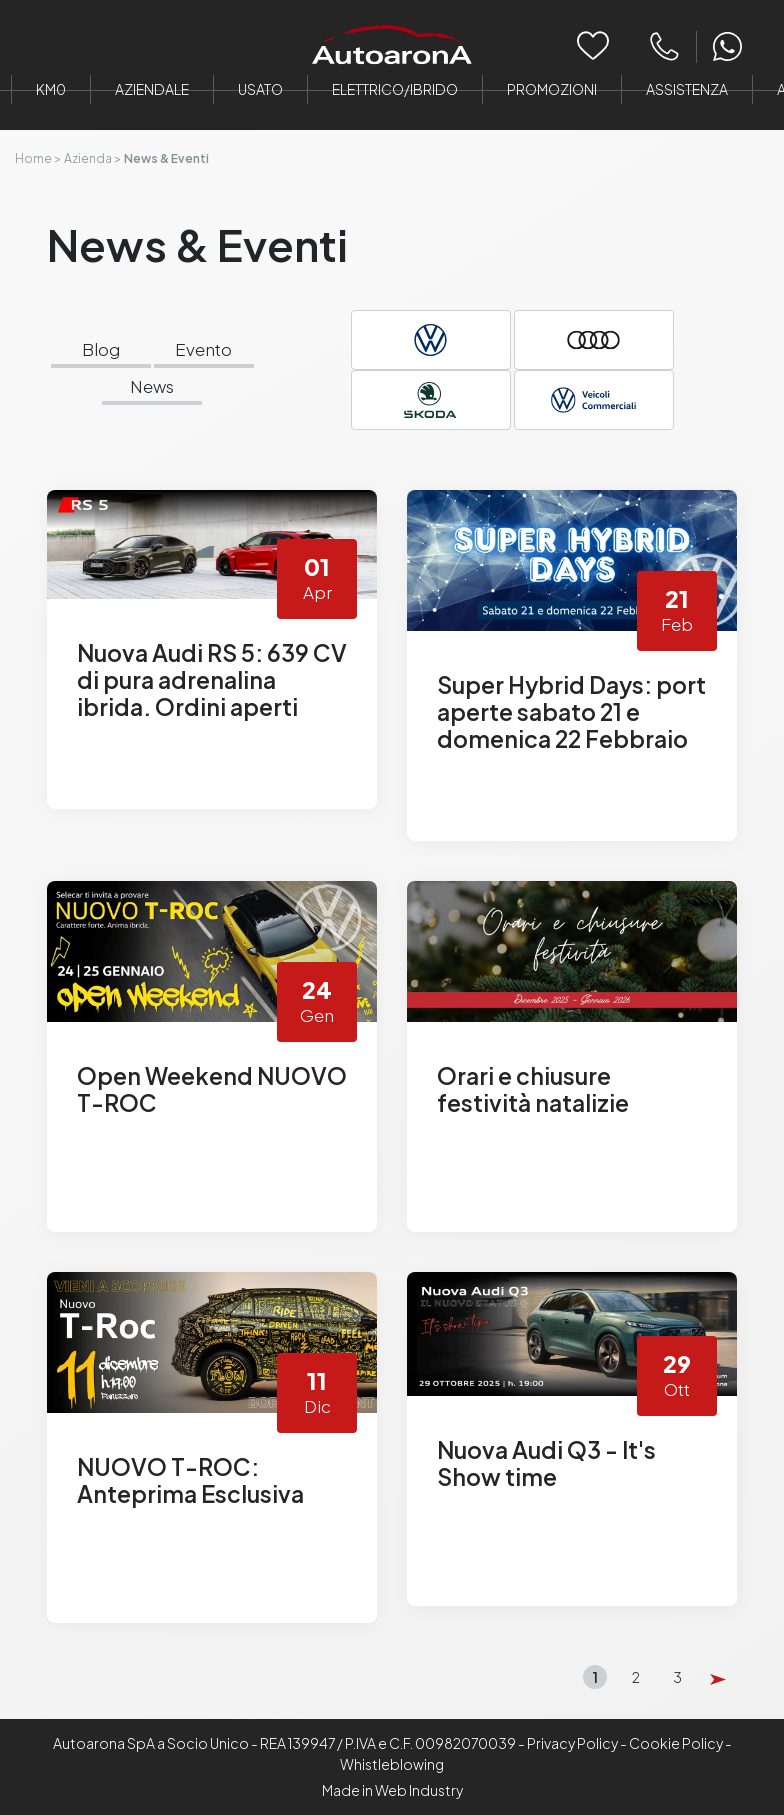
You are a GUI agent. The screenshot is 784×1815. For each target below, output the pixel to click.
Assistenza (687, 89)
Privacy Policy (572, 1743)
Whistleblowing (392, 1764)
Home (33, 158)
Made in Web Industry (392, 1790)
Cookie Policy (676, 1743)
